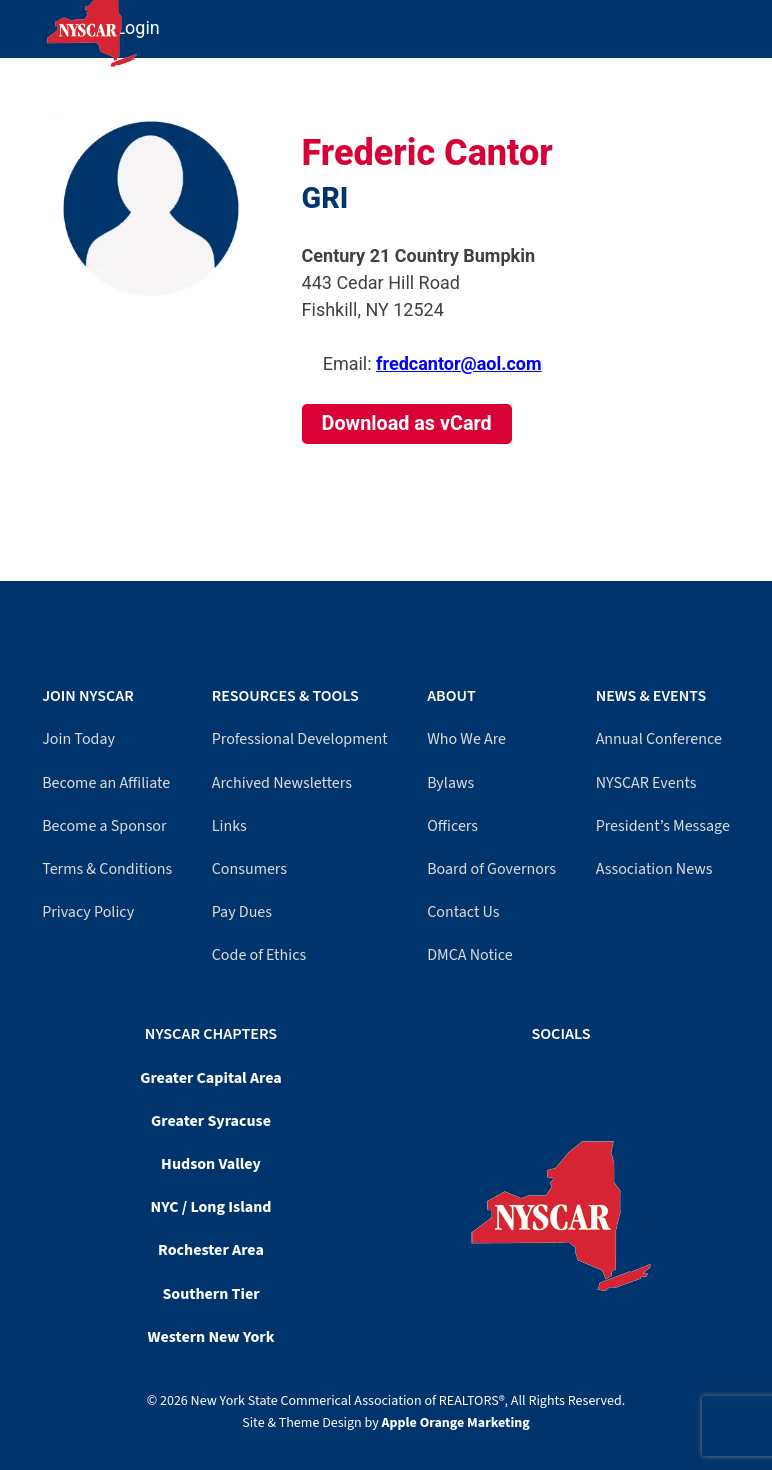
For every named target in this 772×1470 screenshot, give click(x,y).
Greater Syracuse (211, 1121)
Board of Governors (491, 869)
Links (229, 826)
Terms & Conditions (107, 869)
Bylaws (450, 783)
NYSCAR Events (646, 783)
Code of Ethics (259, 955)
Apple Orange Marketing (456, 1423)
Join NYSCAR (88, 696)
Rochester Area (211, 1250)
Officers (452, 826)
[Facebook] (551, 1074)
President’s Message (663, 826)
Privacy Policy (88, 912)
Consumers (249, 869)
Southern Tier (210, 1294)
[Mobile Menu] (754, 19)
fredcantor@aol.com (458, 363)
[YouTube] (561, 1074)
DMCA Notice (469, 955)
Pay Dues (242, 912)
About (451, 696)
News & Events (651, 696)
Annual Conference (659, 739)
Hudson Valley (211, 1164)
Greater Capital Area (211, 1078)
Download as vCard (407, 423)
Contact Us (463, 912)
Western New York (211, 1337)
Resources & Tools (285, 696)
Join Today (78, 739)
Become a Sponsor (104, 826)
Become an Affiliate (106, 783)
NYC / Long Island (211, 1207)
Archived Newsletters (282, 783)
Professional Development (300, 739)
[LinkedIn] (571, 1074)
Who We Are (466, 739)
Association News (654, 869)
